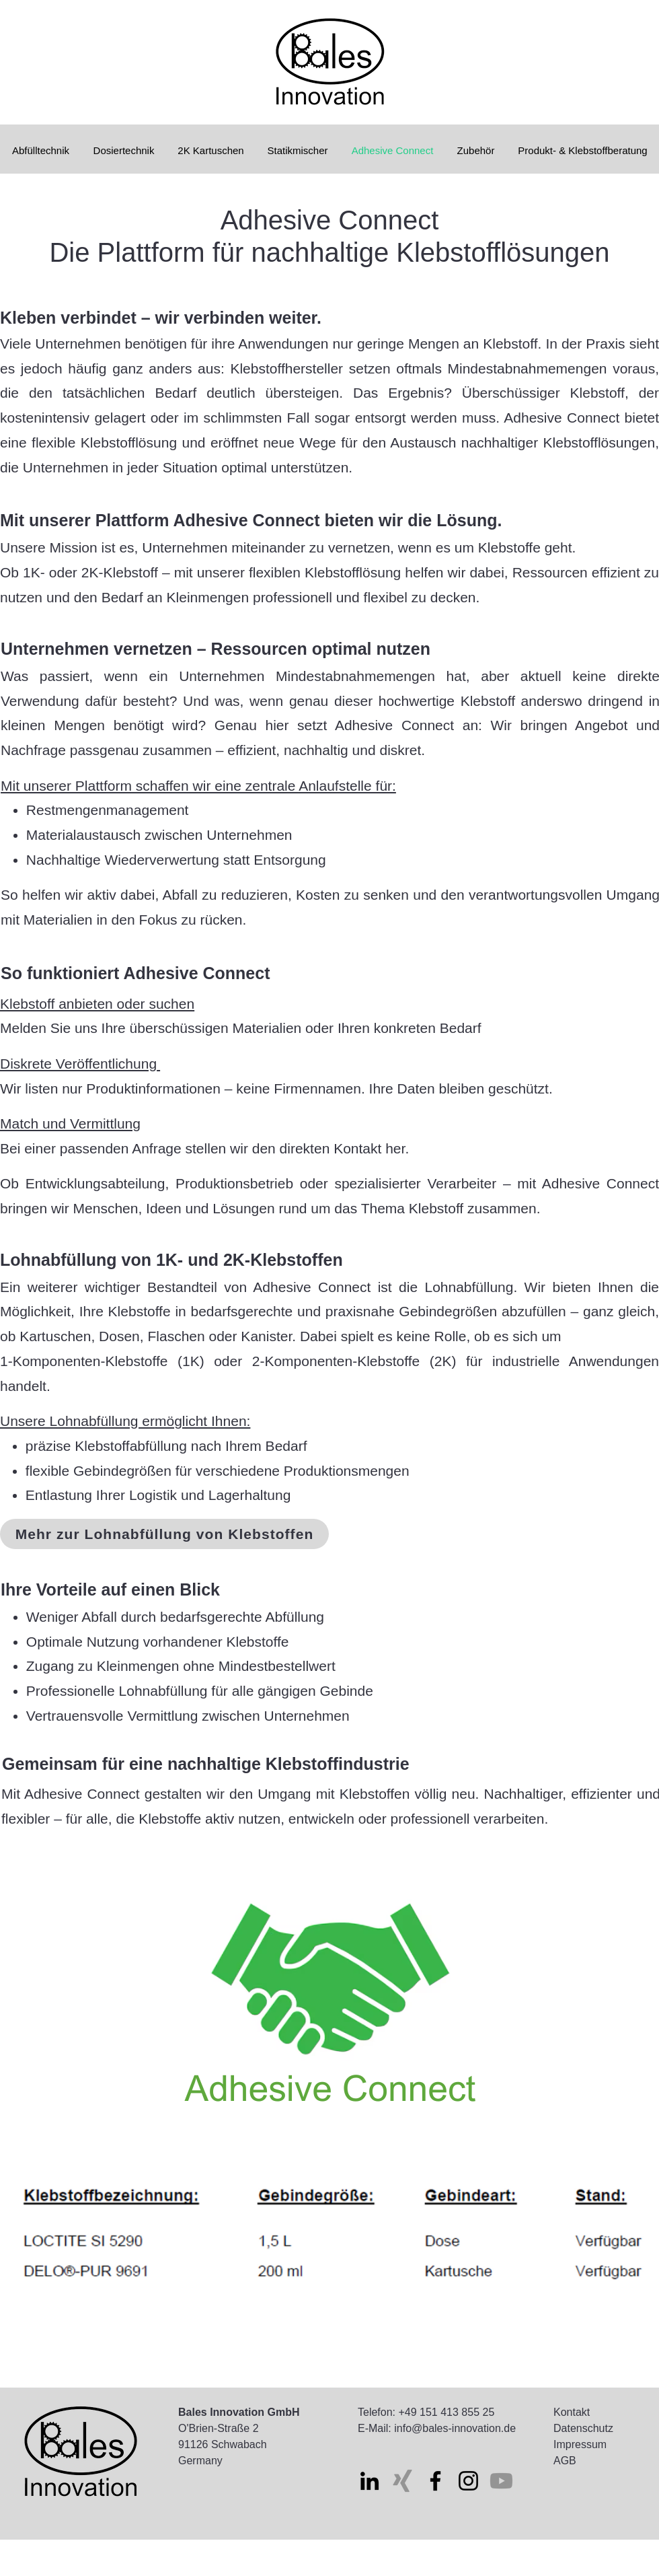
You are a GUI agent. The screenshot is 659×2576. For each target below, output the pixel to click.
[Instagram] (468, 2481)
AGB (564, 2460)
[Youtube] (501, 2481)
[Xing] (402, 2481)
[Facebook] (435, 2481)
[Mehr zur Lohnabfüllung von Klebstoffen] (164, 1534)
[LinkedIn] (369, 2481)
